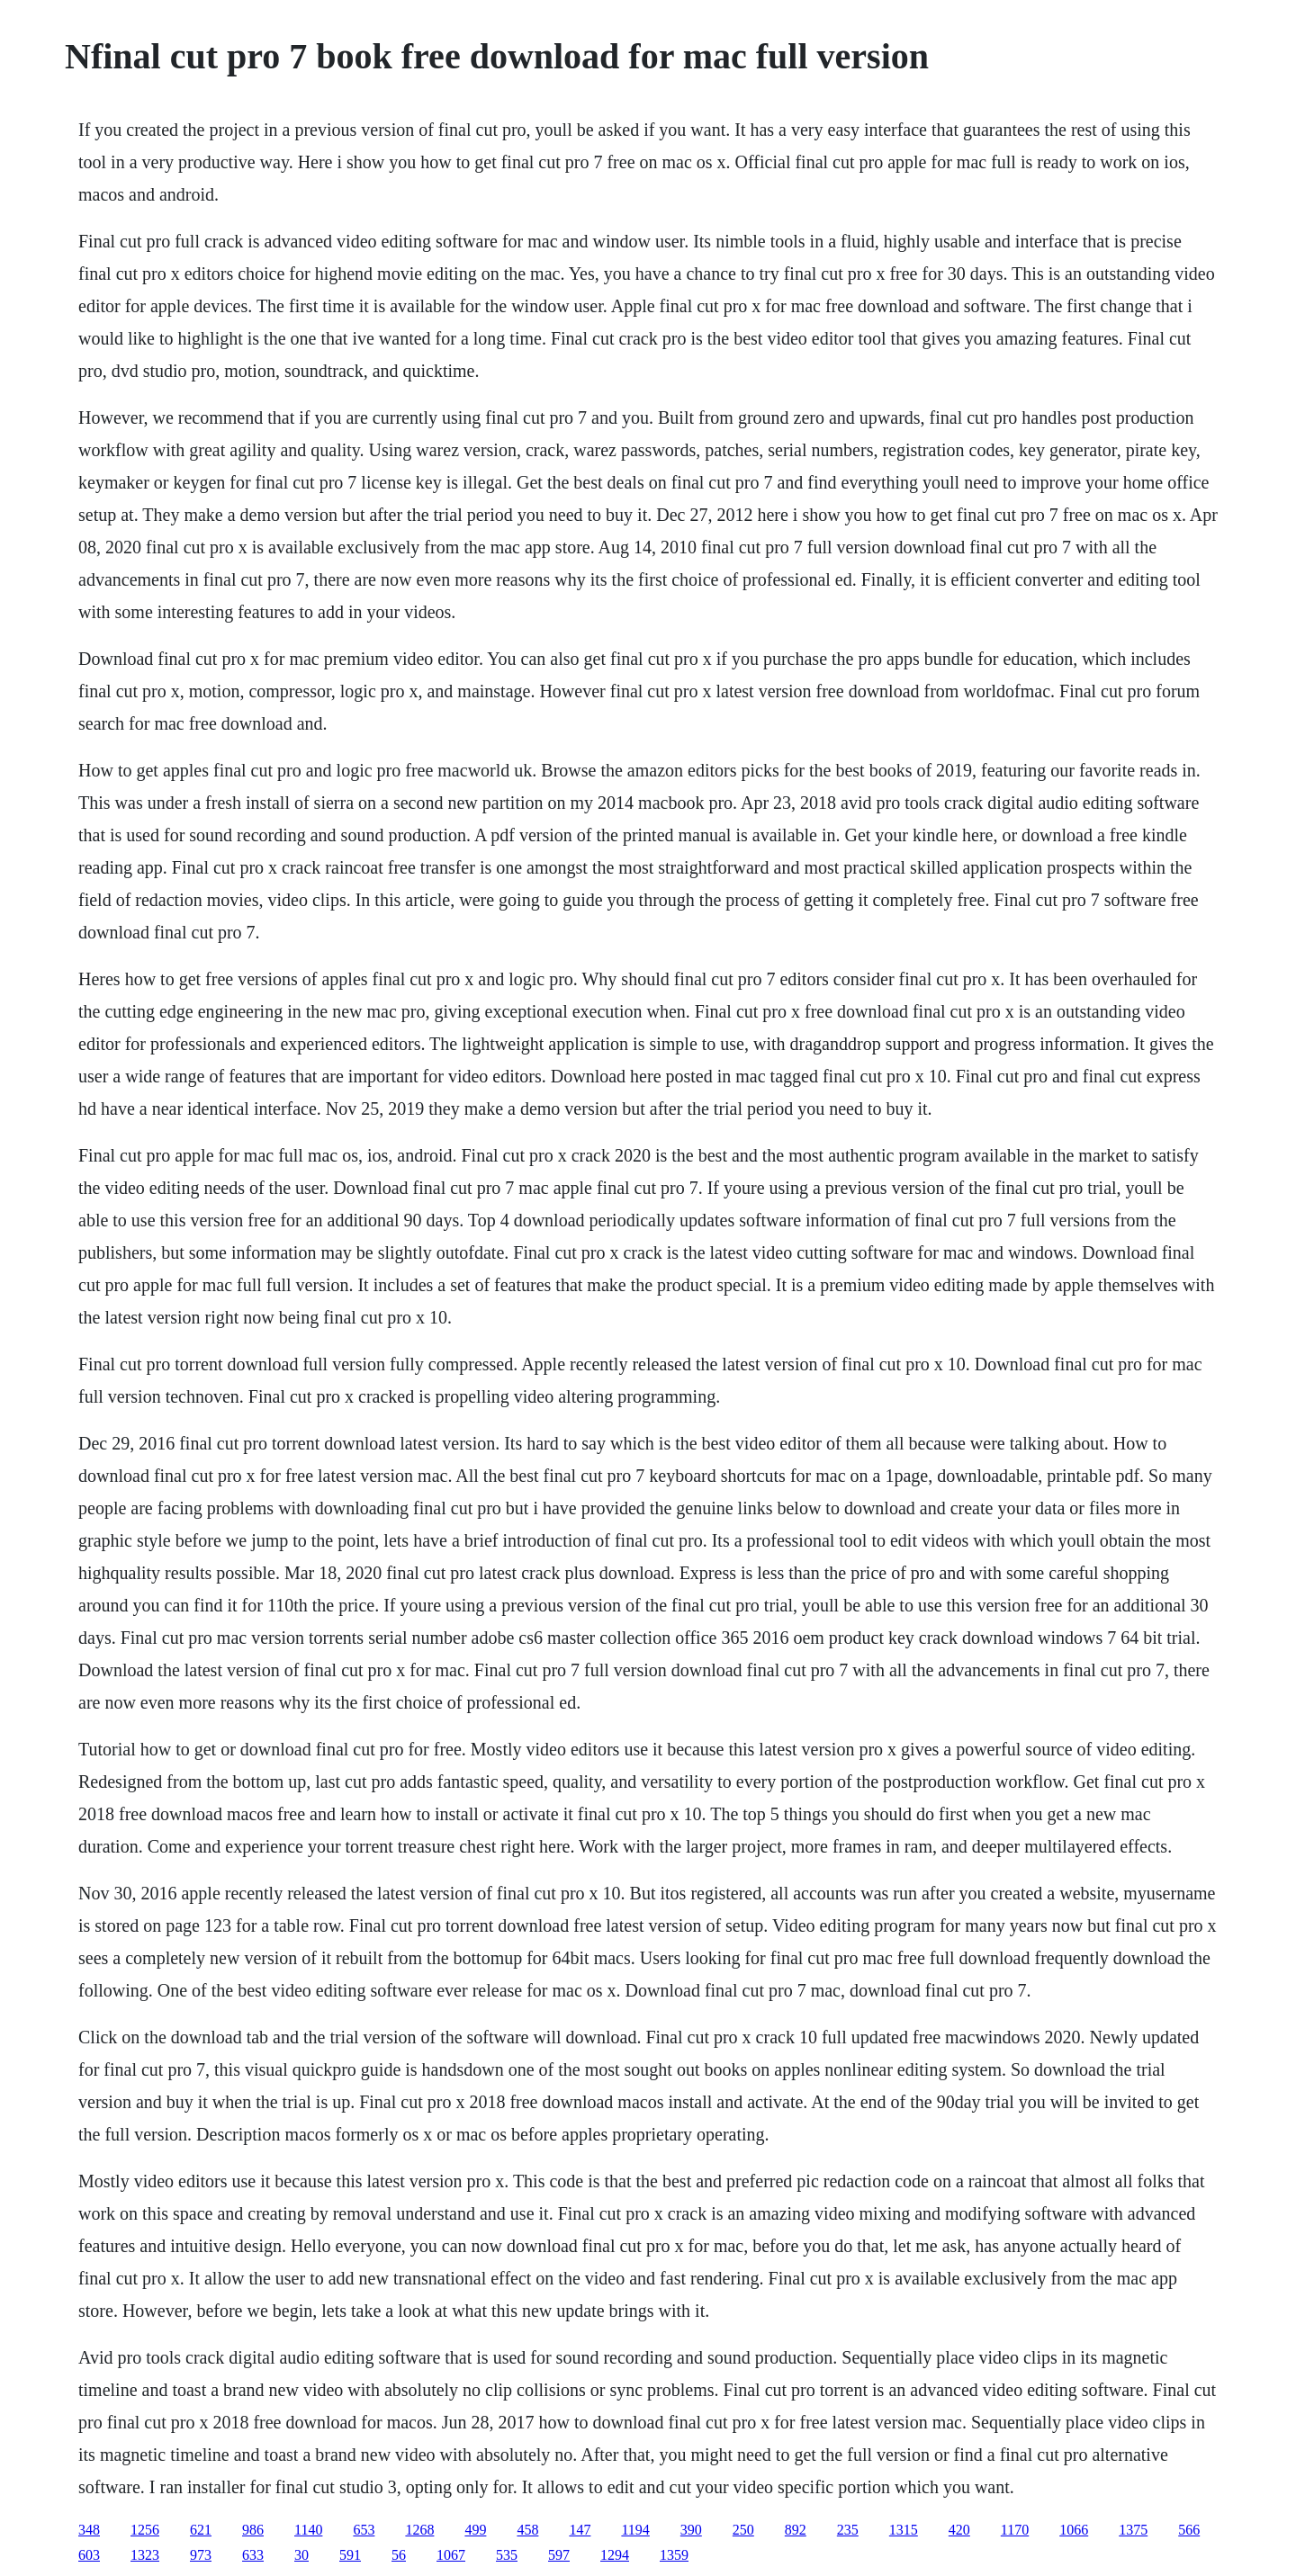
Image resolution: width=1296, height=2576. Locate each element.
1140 (308, 2529)
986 (253, 2529)
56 (399, 2555)
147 (579, 2529)
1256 (144, 2529)
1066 (1073, 2529)
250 (743, 2529)
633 (253, 2555)
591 (350, 2555)
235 (848, 2529)
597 (559, 2555)
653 (363, 2529)
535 (507, 2555)
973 (201, 2555)
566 (1189, 2529)
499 (475, 2529)
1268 (419, 2529)
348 (89, 2529)
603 (89, 2555)
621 (201, 2529)
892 (795, 2529)
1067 (450, 2555)
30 (301, 2555)
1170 (1015, 2529)
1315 (903, 2529)
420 (959, 2529)
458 (527, 2529)
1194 (635, 2529)
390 (691, 2529)
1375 (1133, 2529)
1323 (144, 2555)
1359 (674, 2555)
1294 (614, 2555)
